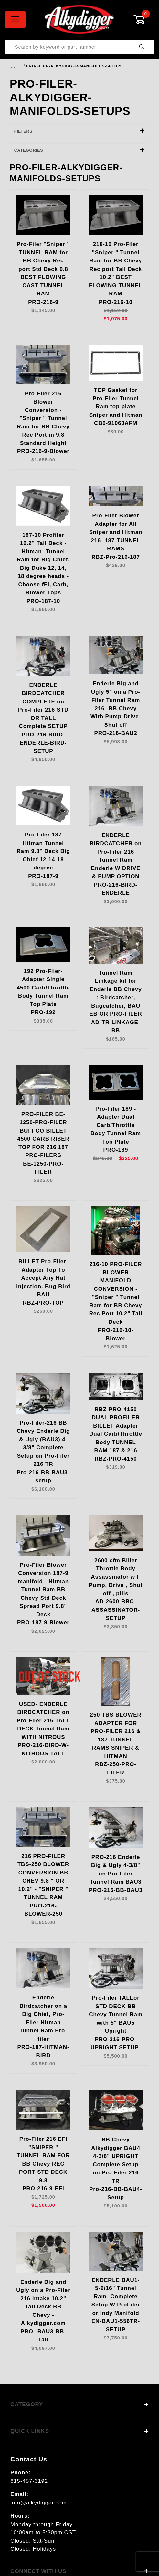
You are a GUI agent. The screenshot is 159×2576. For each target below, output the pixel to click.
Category (79, 2404)
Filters (79, 131)
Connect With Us (79, 2571)
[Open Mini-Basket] (143, 19)
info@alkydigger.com (38, 2503)
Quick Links (79, 2431)
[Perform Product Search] (142, 47)
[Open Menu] (15, 19)
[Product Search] (67, 47)
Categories (79, 150)
